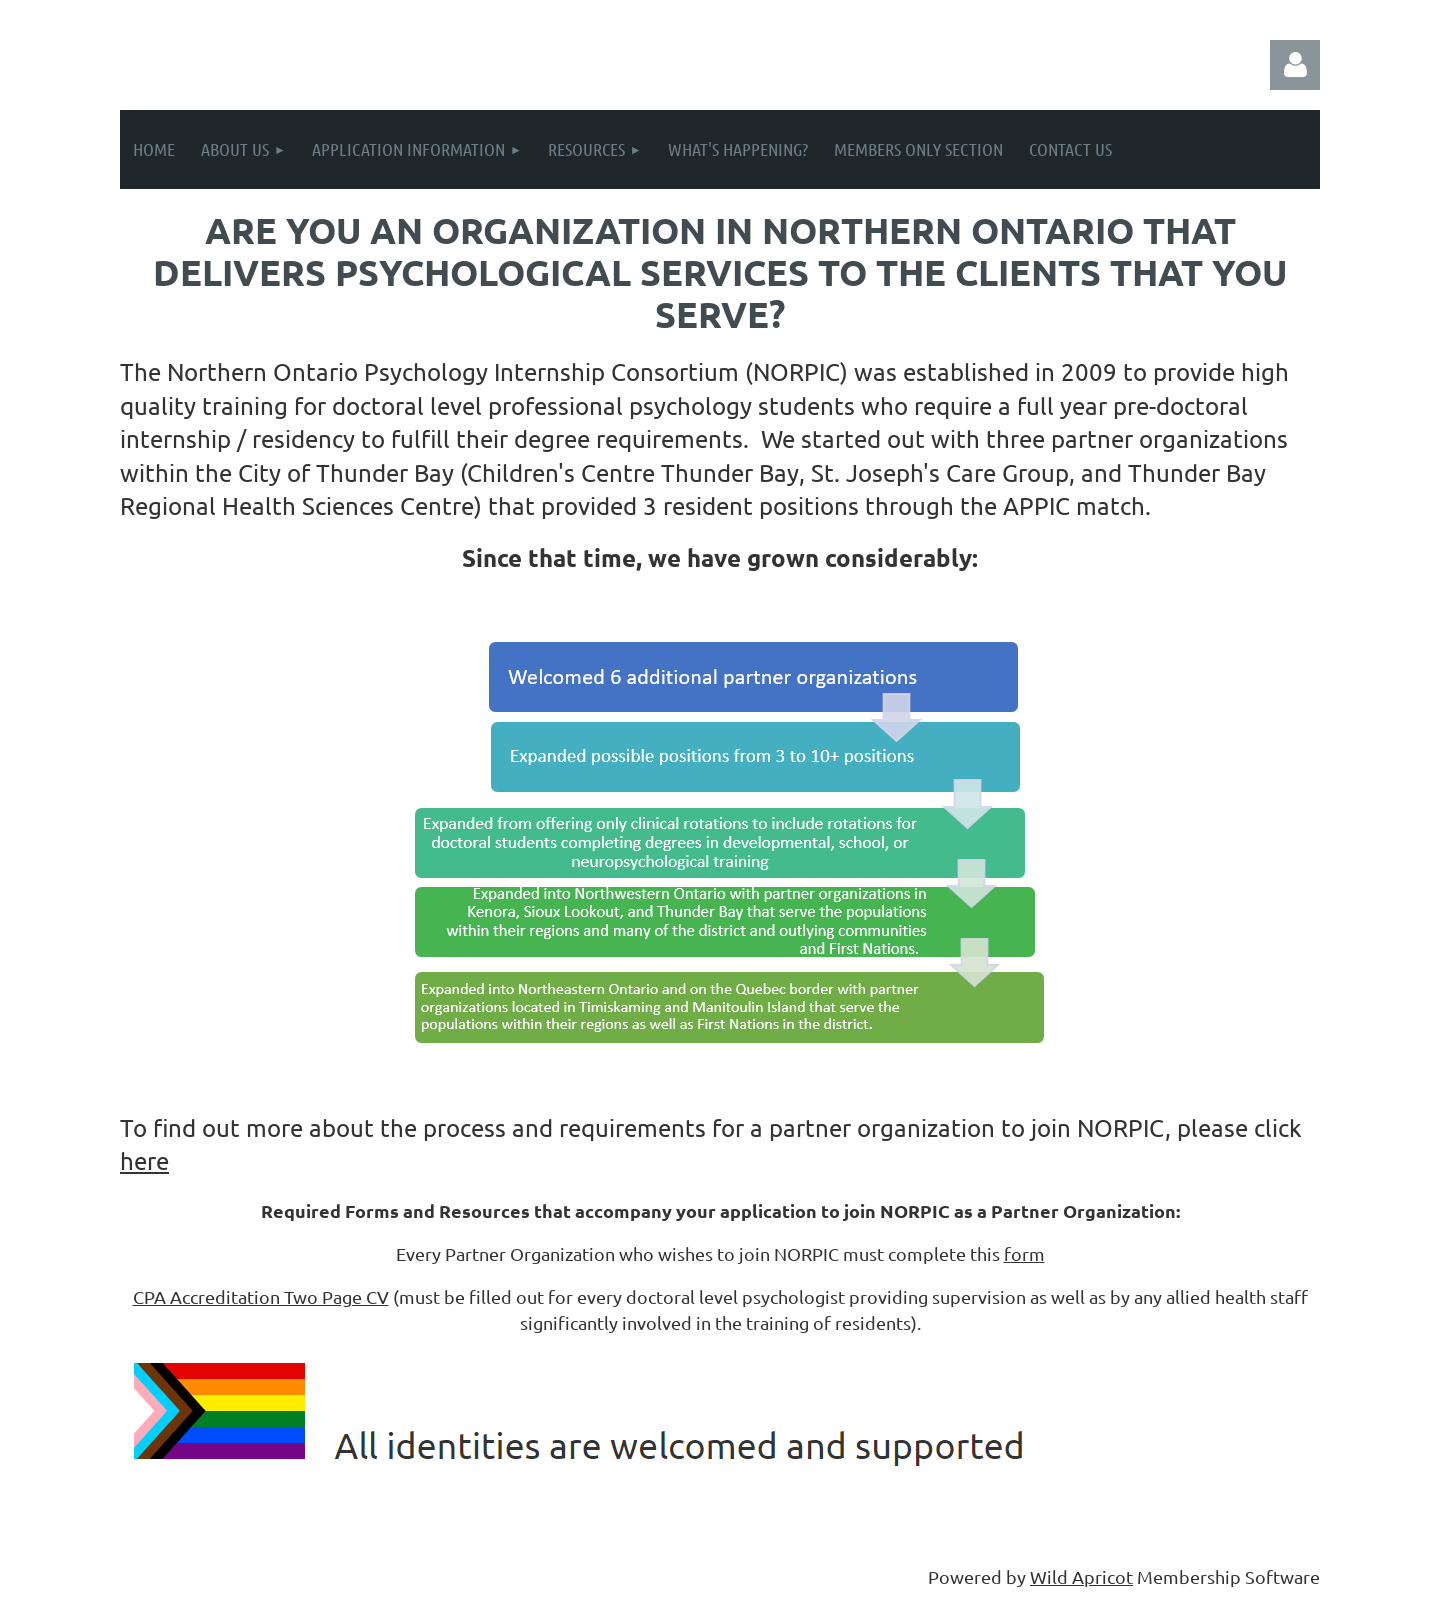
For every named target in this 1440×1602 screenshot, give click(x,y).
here (144, 1160)
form (1024, 1253)
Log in (1295, 65)
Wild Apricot (1081, 1576)
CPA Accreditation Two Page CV (261, 1296)
